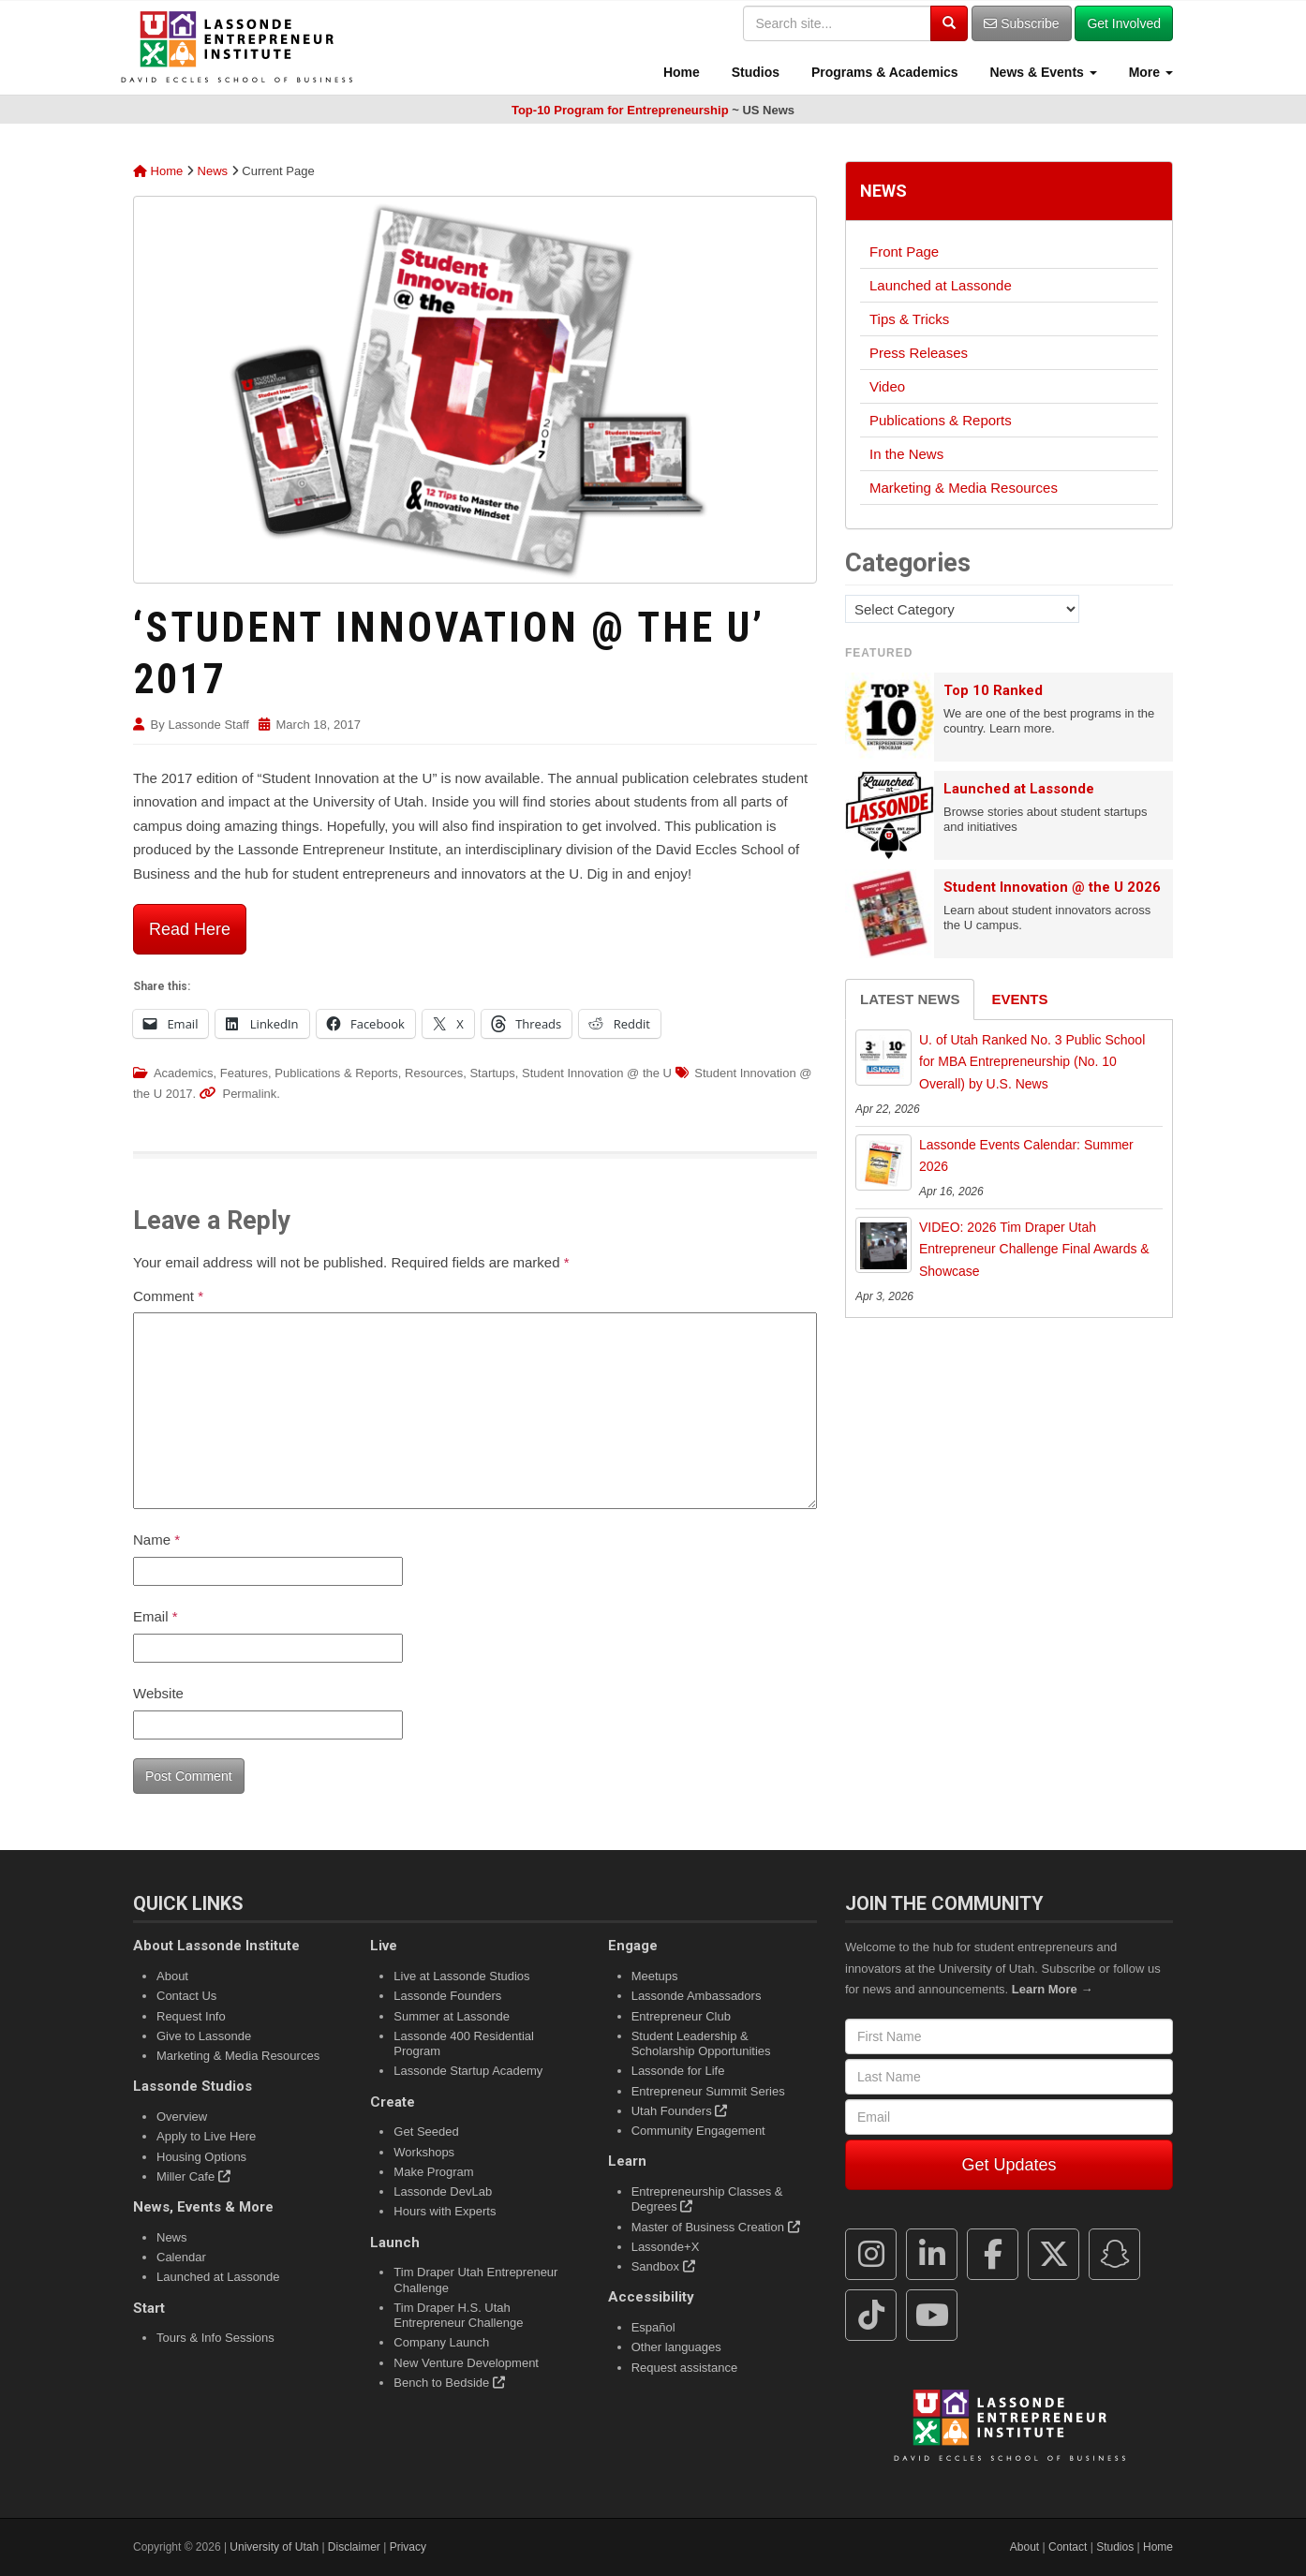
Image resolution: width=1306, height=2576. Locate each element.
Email (155, 1616)
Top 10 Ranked (993, 690)
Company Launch (441, 2342)
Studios (753, 72)
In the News (906, 454)
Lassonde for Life (678, 2071)
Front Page (904, 251)
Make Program (433, 2172)
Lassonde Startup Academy (467, 2071)
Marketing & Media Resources (963, 488)
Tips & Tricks (909, 319)
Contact (1067, 2547)
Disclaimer (354, 2547)
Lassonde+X (665, 2247)
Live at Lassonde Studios (461, 1976)
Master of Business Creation (715, 2227)
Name (156, 1539)
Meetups (654, 1976)
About (172, 1976)
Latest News (909, 999)
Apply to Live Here (206, 2136)
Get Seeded (425, 2131)
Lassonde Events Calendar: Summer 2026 (1026, 1156)
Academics (184, 1073)
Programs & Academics (883, 72)
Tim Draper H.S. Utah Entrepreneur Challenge (458, 2315)
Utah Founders (679, 2111)
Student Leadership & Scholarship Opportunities (701, 2043)
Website (158, 1693)
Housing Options (201, 2157)
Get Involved (1124, 23)
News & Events (1042, 72)
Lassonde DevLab (442, 2191)
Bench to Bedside (449, 2383)
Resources (434, 1073)
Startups (491, 1073)
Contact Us (186, 1996)
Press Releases (918, 353)
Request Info (191, 2016)
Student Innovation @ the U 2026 (1052, 887)
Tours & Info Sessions (215, 2338)
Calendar (181, 2257)
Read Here (189, 929)
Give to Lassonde (203, 2036)
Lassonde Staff (208, 725)
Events (1019, 999)
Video (887, 386)
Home (680, 72)
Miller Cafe (193, 2176)
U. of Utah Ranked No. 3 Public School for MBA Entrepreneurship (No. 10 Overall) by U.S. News (1032, 1062)
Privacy (408, 2547)
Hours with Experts (444, 2211)
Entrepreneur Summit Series (708, 2091)
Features (244, 1073)
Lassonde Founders (447, 1996)
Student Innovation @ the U (597, 1073)
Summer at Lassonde (451, 2016)
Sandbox (663, 2266)
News (213, 171)
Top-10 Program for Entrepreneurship (620, 110)
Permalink (249, 1094)
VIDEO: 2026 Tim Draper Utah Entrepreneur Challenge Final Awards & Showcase (1034, 1250)
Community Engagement (698, 2131)
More (1149, 72)
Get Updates (1008, 2164)
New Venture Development (466, 2363)
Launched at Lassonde (940, 285)
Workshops (423, 2152)
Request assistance (684, 2368)
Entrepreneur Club (681, 2016)
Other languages (676, 2347)
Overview (181, 2117)
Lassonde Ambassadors (696, 1996)
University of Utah (274, 2547)
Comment (168, 1296)
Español (653, 2327)
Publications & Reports (336, 1073)
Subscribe (1021, 23)
